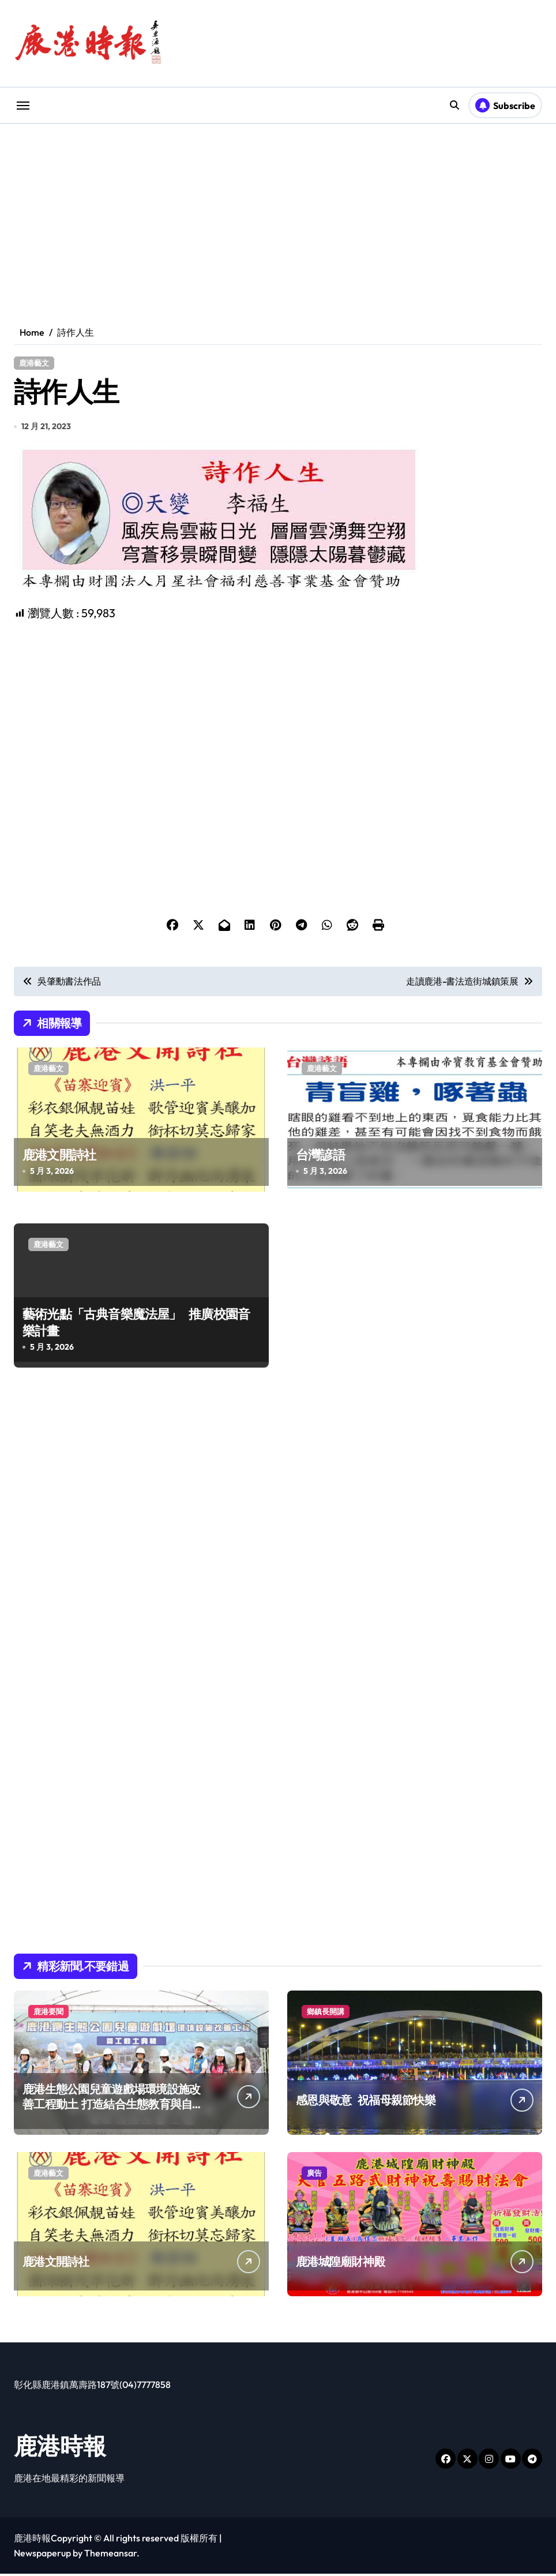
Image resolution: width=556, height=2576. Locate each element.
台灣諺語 (320, 1157)
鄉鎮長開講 (325, 2013)
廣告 (314, 2175)
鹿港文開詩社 (59, 1157)
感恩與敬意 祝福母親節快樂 (365, 2102)
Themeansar (110, 2555)
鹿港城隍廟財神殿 (340, 2263)
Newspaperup (42, 2555)
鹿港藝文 (34, 362)
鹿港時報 (60, 2448)
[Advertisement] (280, 705)
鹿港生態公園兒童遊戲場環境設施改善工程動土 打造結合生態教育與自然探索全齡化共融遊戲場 (113, 2106)
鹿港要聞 (48, 2013)
